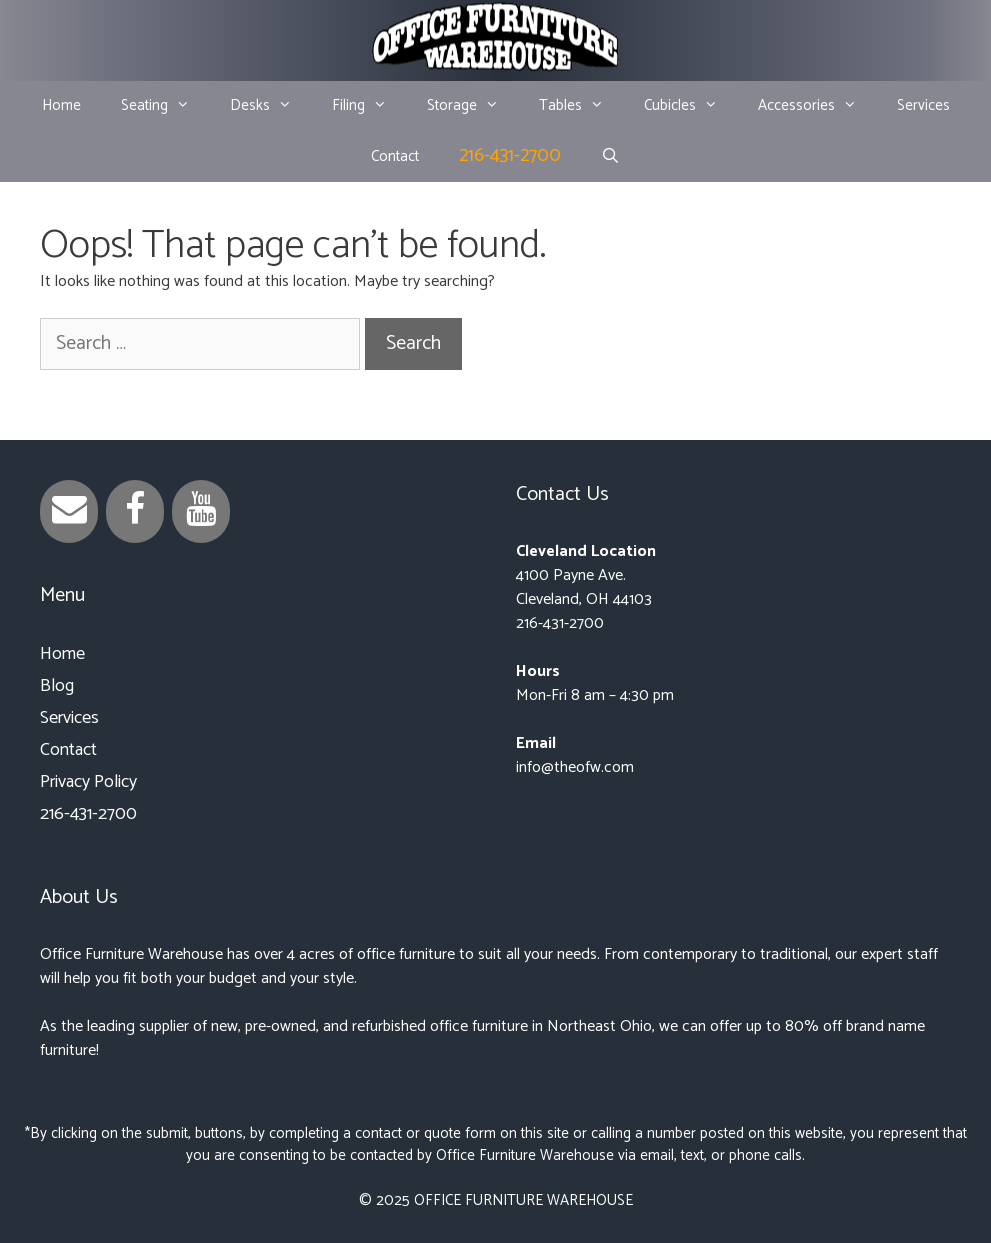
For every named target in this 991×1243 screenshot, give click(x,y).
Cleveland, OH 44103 (584, 599)
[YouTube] (201, 511)
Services (923, 105)
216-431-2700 (510, 155)
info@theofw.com (575, 767)
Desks (271, 106)
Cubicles (691, 106)
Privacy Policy (88, 782)
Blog (57, 686)
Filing (369, 106)
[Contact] (69, 511)
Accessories (817, 106)
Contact (395, 156)
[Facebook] (135, 511)
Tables (581, 106)
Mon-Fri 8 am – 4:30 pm (595, 695)
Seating (165, 106)
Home (61, 105)
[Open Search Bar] (610, 157)
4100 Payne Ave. (571, 575)
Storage (473, 106)
